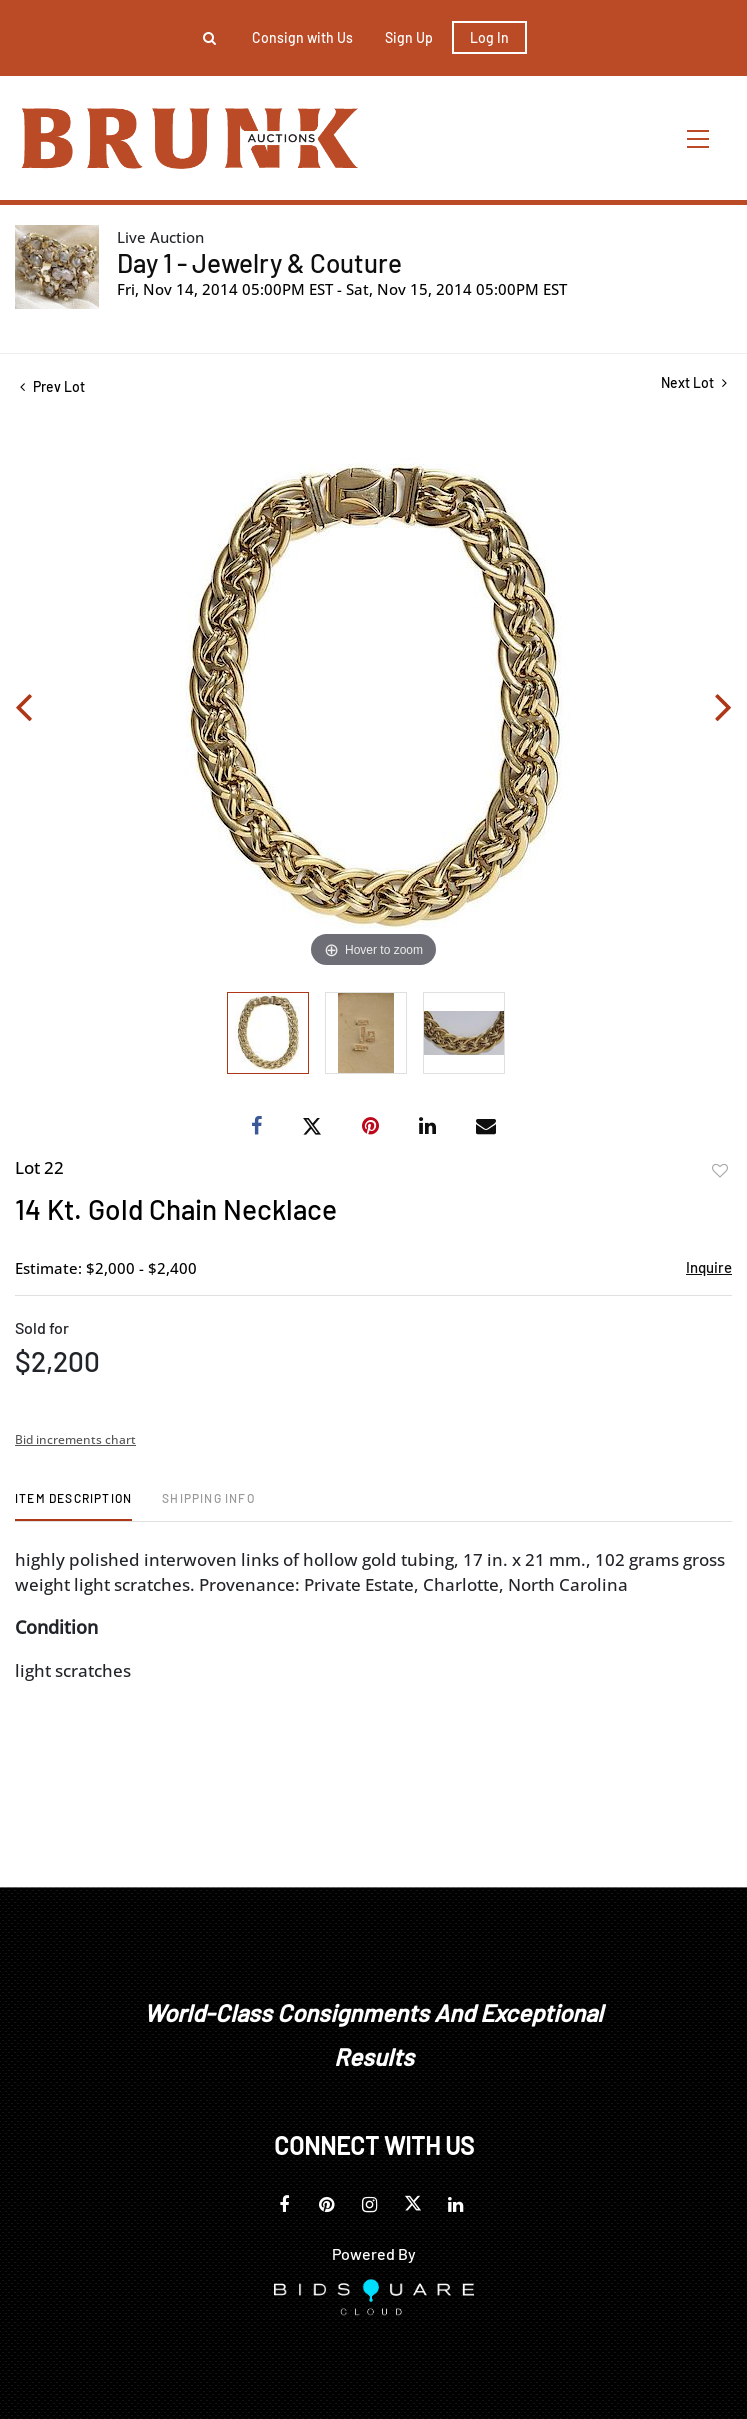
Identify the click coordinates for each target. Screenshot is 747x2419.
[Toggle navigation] (699, 138)
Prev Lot (52, 386)
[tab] (73, 1505)
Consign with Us (302, 37)
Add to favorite (720, 1171)
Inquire (709, 1267)
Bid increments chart (75, 1439)
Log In (489, 37)
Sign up (409, 37)
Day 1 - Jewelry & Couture (259, 262)
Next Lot (694, 382)
